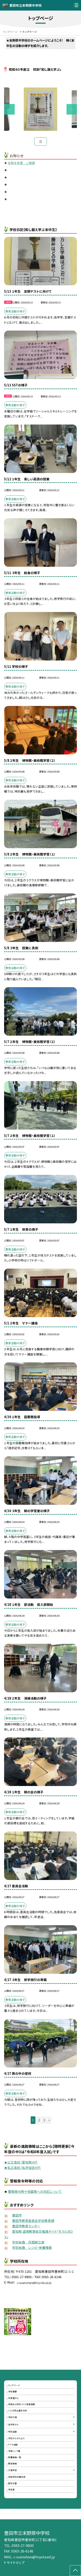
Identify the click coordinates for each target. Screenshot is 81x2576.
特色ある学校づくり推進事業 (21, 2404)
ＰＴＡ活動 (13, 2444)
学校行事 (12, 2417)
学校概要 (12, 2391)
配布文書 (12, 2483)
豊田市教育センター (26, 2226)
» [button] (49, 2120)
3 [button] (44, 2120)
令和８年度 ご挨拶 (21, 163)
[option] (41, 109)
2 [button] (39, 2120)
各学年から (13, 2424)
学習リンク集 (14, 2451)
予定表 (11, 2489)
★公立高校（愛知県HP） (21, 2162)
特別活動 (12, 2431)
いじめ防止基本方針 (17, 2410)
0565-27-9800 (23, 2545)
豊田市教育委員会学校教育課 (33, 2220)
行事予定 (12, 2470)
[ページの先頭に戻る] (75, 2570)
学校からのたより (16, 2438)
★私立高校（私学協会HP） (22, 2167)
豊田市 (17, 2215)
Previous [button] (9, 109)
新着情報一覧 (14, 2457)
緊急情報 (12, 2463)
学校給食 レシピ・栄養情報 (32, 2247)
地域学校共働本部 (16, 2476)
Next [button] (72, 109)
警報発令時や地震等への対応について (35, 2191)
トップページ (14, 2385)
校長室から (13, 2398)
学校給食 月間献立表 (28, 2242)
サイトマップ (16, 2562)
